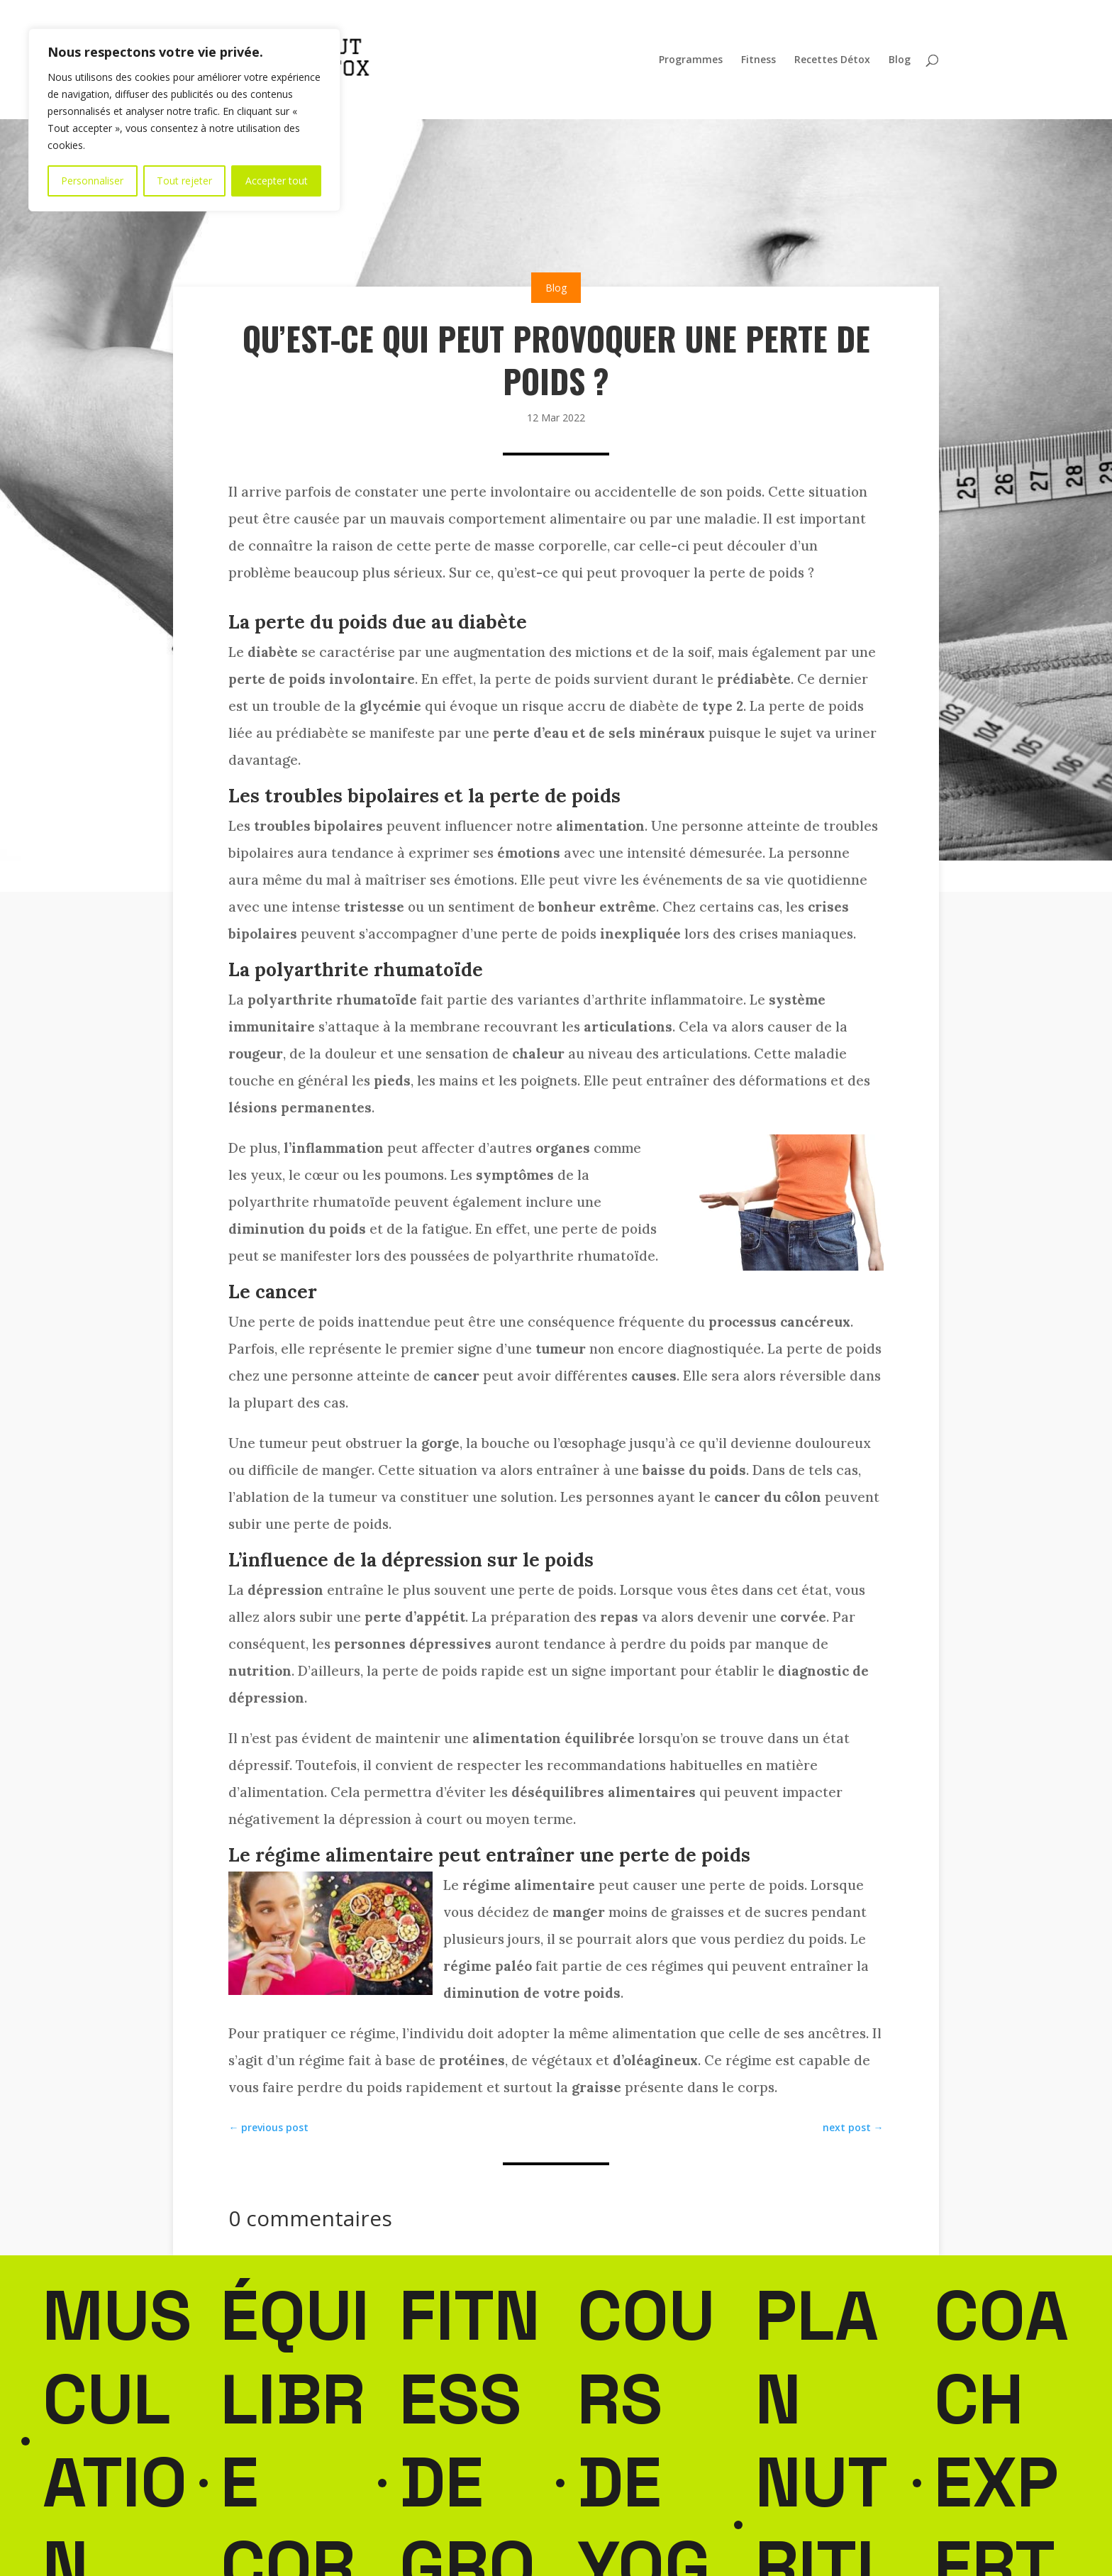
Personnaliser (92, 180)
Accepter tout (276, 180)
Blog (900, 60)
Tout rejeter (184, 180)
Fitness (758, 60)
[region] (184, 119)
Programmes (691, 60)
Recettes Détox (832, 60)
